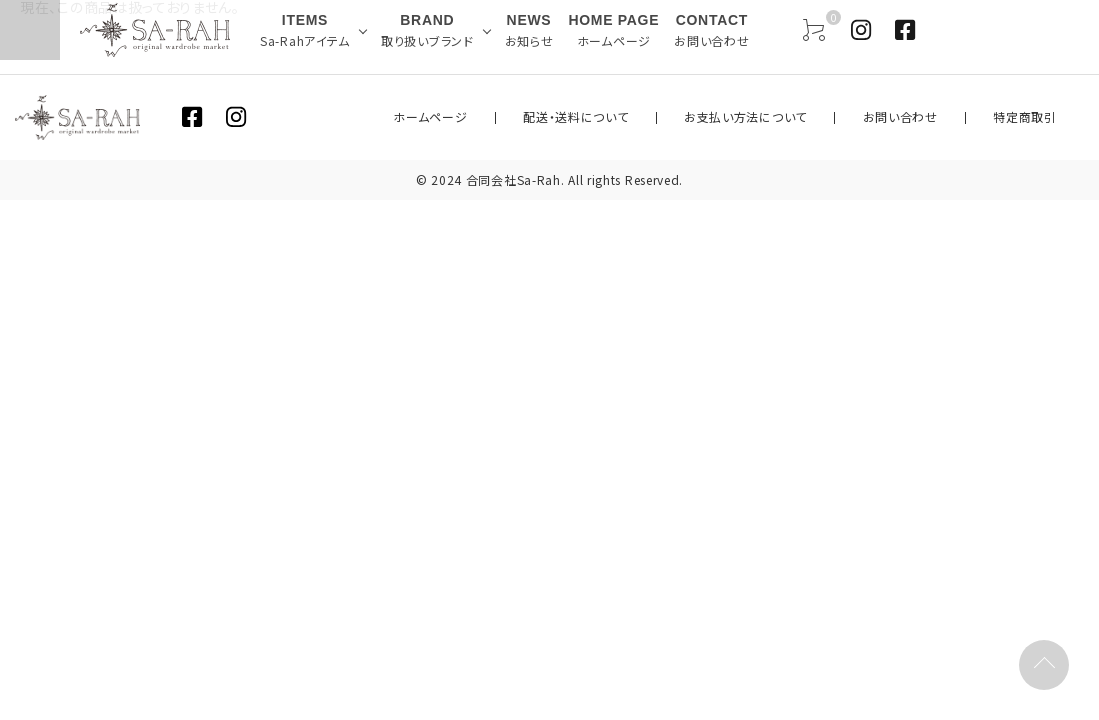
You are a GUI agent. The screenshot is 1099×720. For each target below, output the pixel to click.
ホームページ (550, 117)
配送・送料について (668, 117)
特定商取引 (1039, 117)
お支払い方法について (811, 117)
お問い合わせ (939, 117)
